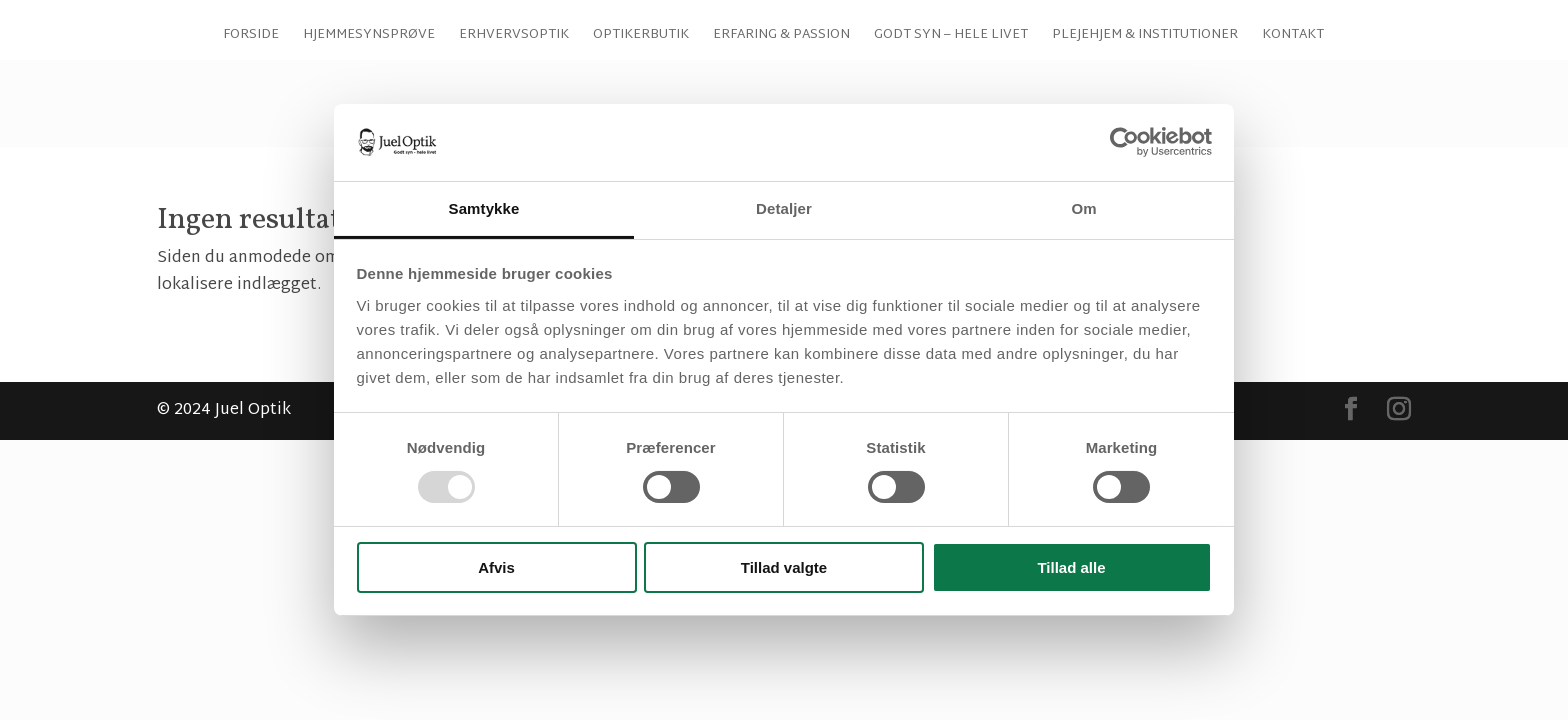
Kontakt (1293, 114)
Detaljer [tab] (784, 208)
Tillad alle (1071, 567)
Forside (251, 114)
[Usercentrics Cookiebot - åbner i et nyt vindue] (1124, 142)
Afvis (496, 567)
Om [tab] (1083, 208)
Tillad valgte (784, 567)
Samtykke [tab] (484, 208)
